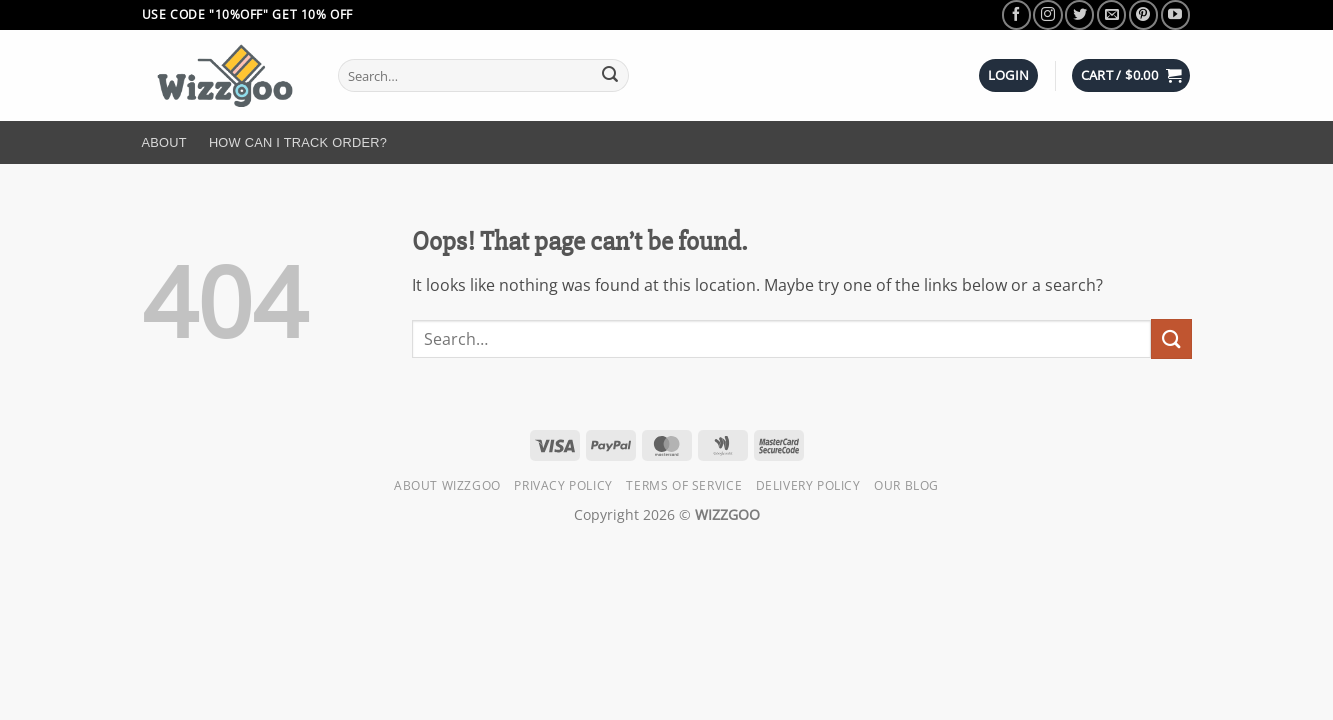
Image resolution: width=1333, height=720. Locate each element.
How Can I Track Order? (298, 142)
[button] (1009, 75)
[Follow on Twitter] (1079, 14)
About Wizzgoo (447, 485)
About (164, 142)
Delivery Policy (808, 485)
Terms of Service (684, 485)
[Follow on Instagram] (1047, 14)
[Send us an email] (1111, 14)
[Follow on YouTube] (1175, 14)
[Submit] (610, 76)
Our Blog (906, 485)
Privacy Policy (563, 485)
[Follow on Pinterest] (1143, 14)
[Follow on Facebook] (1016, 14)
